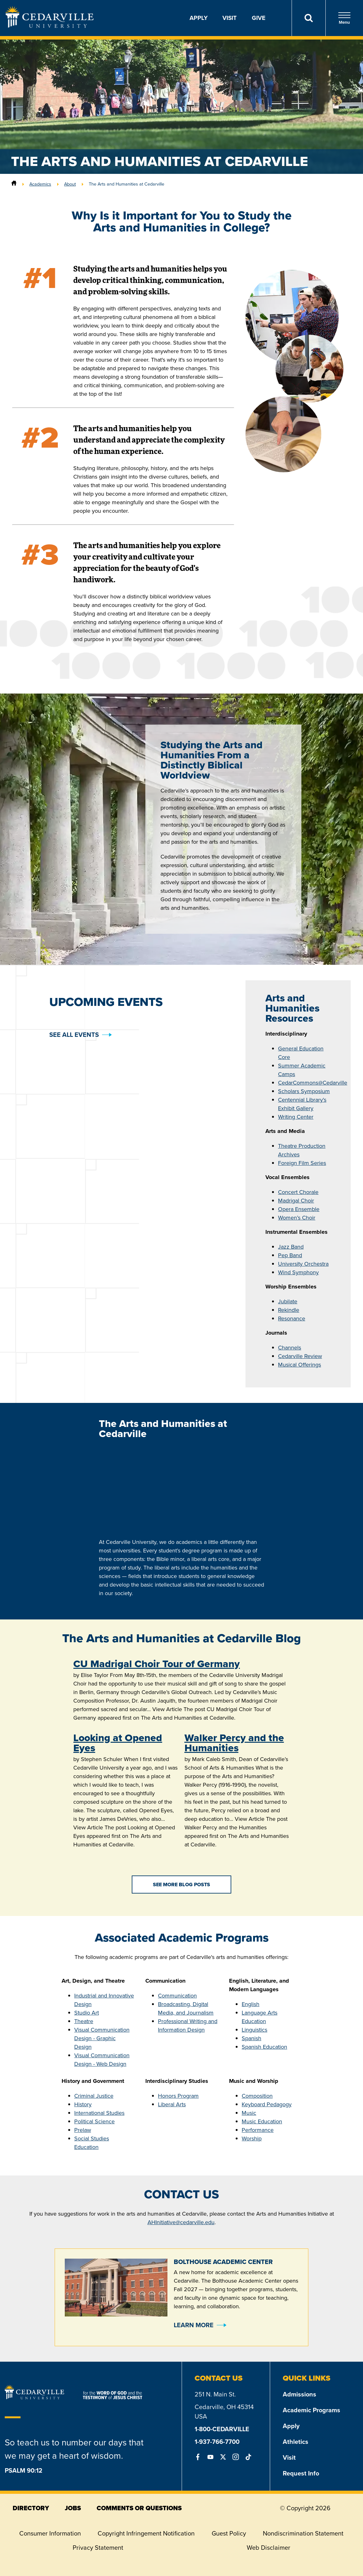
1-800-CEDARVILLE (222, 2429)
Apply (199, 17)
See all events (74, 1034)
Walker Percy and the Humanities (234, 1742)
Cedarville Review (300, 1356)
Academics (40, 184)
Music (249, 2113)
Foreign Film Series (302, 1163)
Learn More (194, 2325)
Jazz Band (291, 1247)
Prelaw (82, 2130)
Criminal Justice (93, 2096)
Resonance (291, 1318)
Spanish (251, 2038)
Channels (289, 1347)
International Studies (99, 2113)
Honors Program (178, 2096)
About (70, 184)
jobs (73, 2508)
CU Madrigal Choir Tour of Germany (156, 1663)
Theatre (83, 2021)
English (250, 2004)
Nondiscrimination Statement (303, 2533)
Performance (258, 2130)
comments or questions (139, 2508)
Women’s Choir (296, 1218)
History (83, 2104)
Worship (252, 2138)
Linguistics (254, 2030)
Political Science (94, 2121)
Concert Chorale (298, 1192)
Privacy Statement (98, 2547)
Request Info (301, 2473)
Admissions (299, 2394)
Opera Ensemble (298, 1209)
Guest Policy (229, 2533)
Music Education (262, 2121)
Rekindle (288, 1310)
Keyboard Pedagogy (267, 2104)
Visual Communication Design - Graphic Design (102, 2038)
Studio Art (86, 2013)
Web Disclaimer (268, 2547)
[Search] (308, 18)
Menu (344, 18)
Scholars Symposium (304, 1091)
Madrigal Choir (296, 1200)
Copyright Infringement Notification (146, 2533)
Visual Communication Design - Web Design (102, 2059)
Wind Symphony (298, 1272)
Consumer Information (50, 2533)
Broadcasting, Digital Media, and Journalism (186, 2008)
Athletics (295, 2441)
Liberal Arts (172, 2104)
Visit (229, 17)
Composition (257, 2096)
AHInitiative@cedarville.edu (181, 2222)
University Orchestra (303, 1264)
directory (31, 2508)
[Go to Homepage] (50, 26)
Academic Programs (311, 2410)
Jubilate (287, 1301)
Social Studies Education (91, 2142)
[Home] (13, 184)
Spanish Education (264, 2047)
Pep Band (290, 1255)
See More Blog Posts (181, 1884)
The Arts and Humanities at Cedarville (126, 184)
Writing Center (295, 1117)
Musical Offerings (299, 1365)
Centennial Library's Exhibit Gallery (302, 1104)
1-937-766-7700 (217, 2441)
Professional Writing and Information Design (187, 2025)
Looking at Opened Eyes (117, 1742)
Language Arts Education (259, 2017)
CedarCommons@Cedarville (312, 1083)
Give (258, 17)
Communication (177, 1996)
